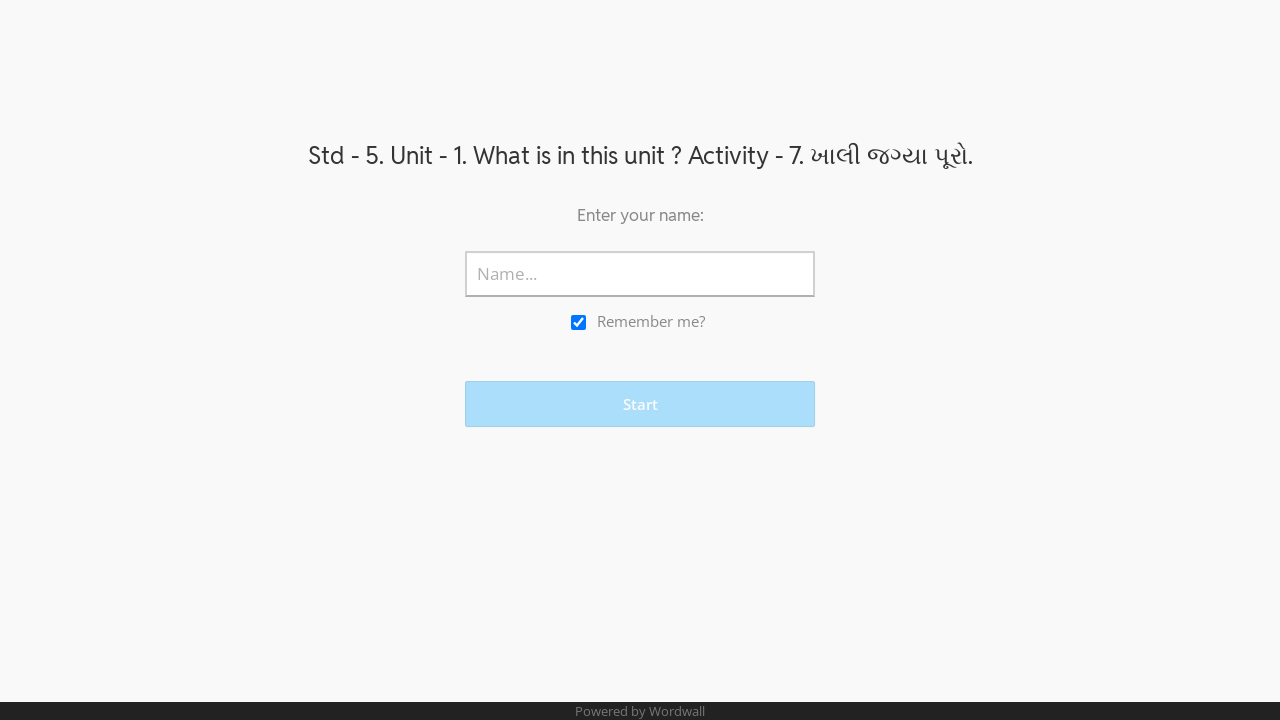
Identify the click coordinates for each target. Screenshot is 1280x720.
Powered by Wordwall (640, 711)
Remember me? (651, 321)
